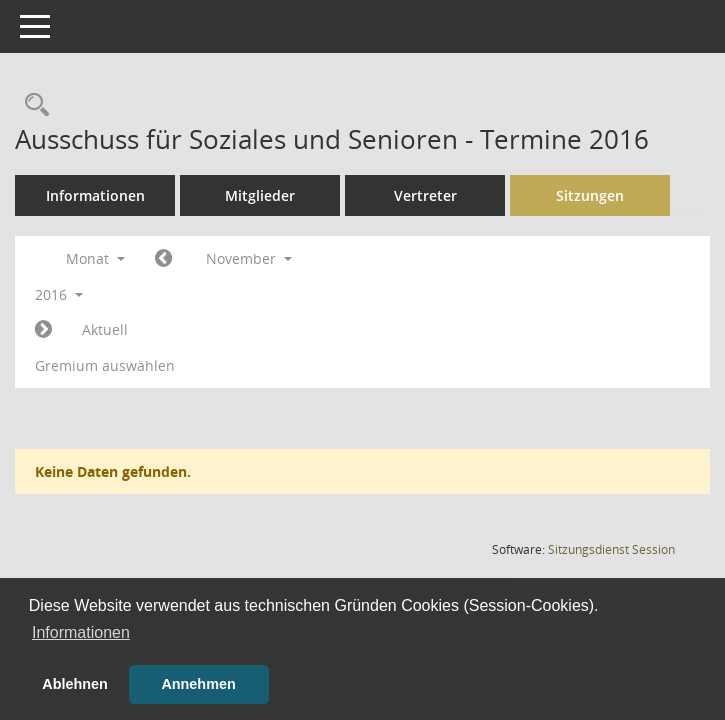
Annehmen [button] (198, 684)
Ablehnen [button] (75, 684)
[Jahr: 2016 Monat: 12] (43, 330)
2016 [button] (59, 294)
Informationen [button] (81, 632)
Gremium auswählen (105, 365)
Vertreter (425, 195)
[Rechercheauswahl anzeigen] (32, 105)
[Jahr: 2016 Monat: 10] (163, 259)
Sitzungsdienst (611, 549)
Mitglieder (260, 195)
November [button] (249, 258)
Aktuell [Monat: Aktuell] (105, 329)
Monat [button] (95, 258)
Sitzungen (590, 195)
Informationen (95, 195)
